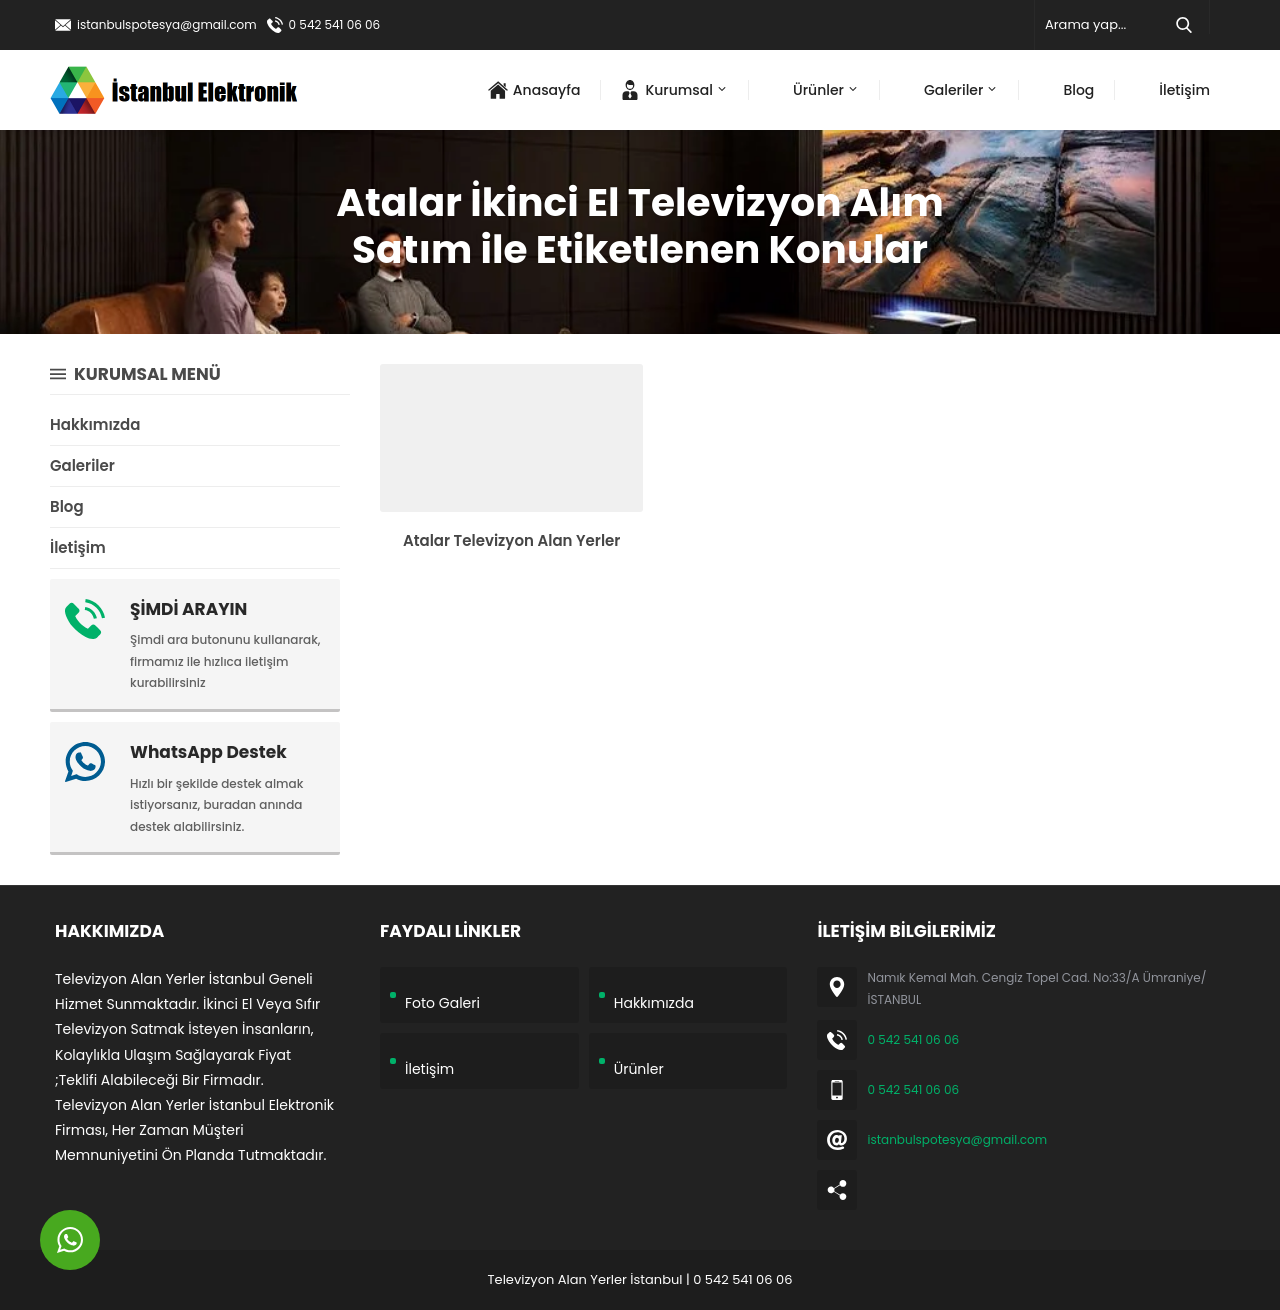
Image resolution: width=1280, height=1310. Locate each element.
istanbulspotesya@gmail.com (167, 24)
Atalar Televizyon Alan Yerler (511, 540)
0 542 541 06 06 (335, 24)
